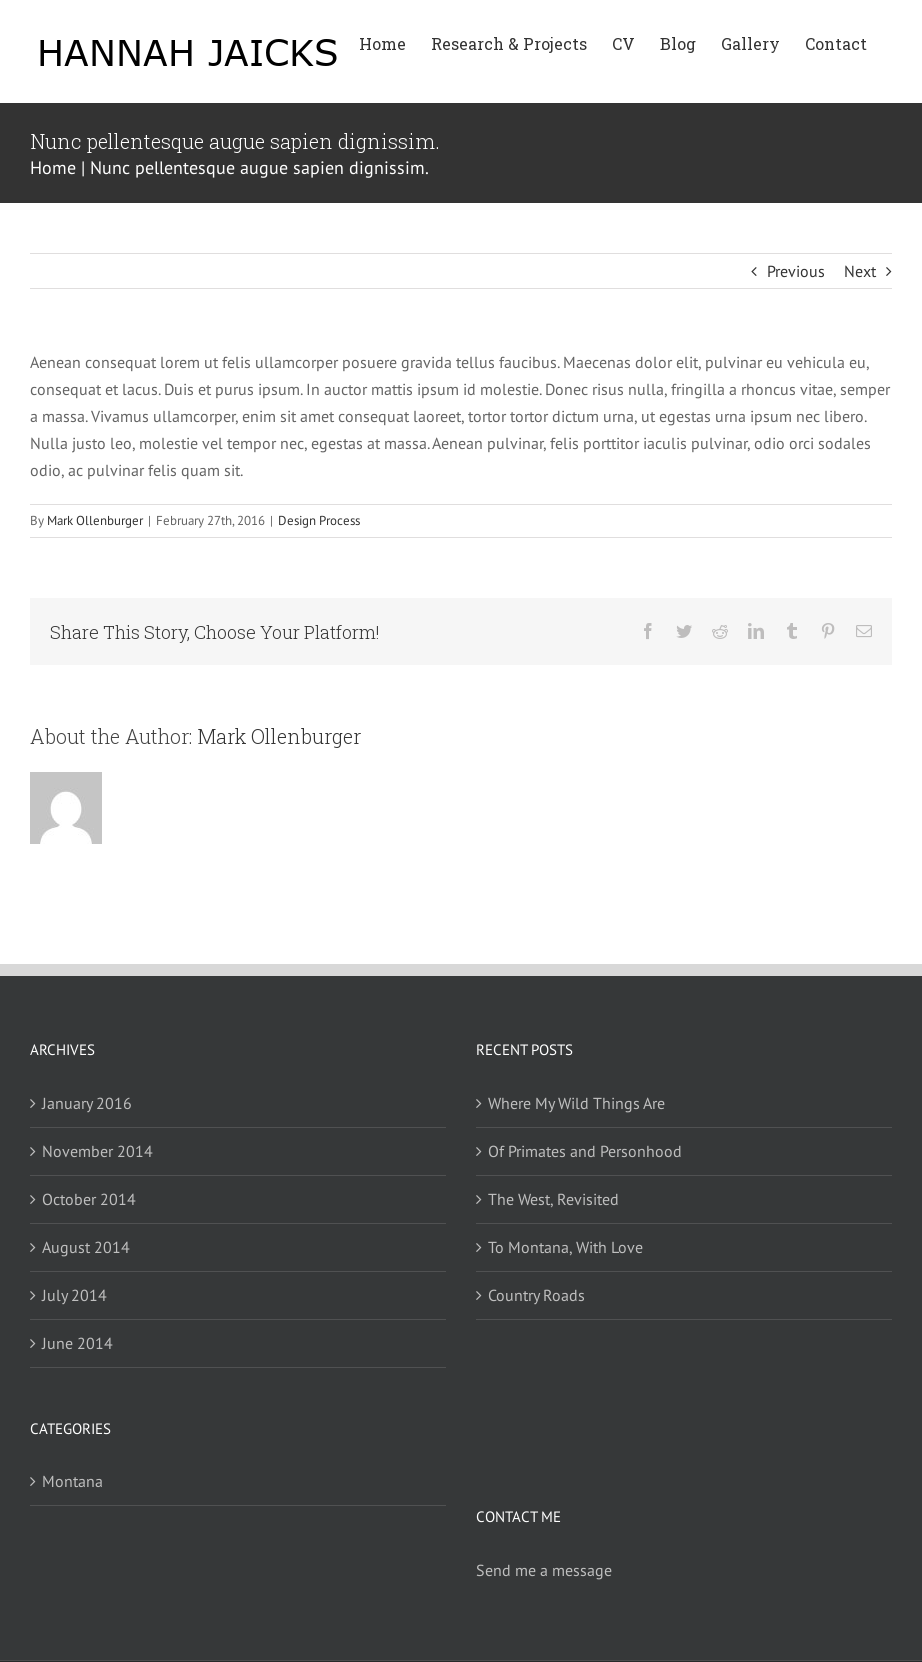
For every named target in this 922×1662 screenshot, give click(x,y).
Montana (72, 1481)
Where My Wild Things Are (576, 1103)
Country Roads (536, 1295)
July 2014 (74, 1295)
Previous (796, 271)
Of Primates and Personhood (585, 1151)
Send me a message (544, 1570)
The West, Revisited (553, 1199)
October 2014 (89, 1199)
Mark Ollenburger (95, 520)
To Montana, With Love (565, 1247)
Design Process (319, 520)
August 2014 (86, 1247)
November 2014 (97, 1151)
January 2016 (87, 1103)
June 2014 (77, 1343)
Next (860, 271)
